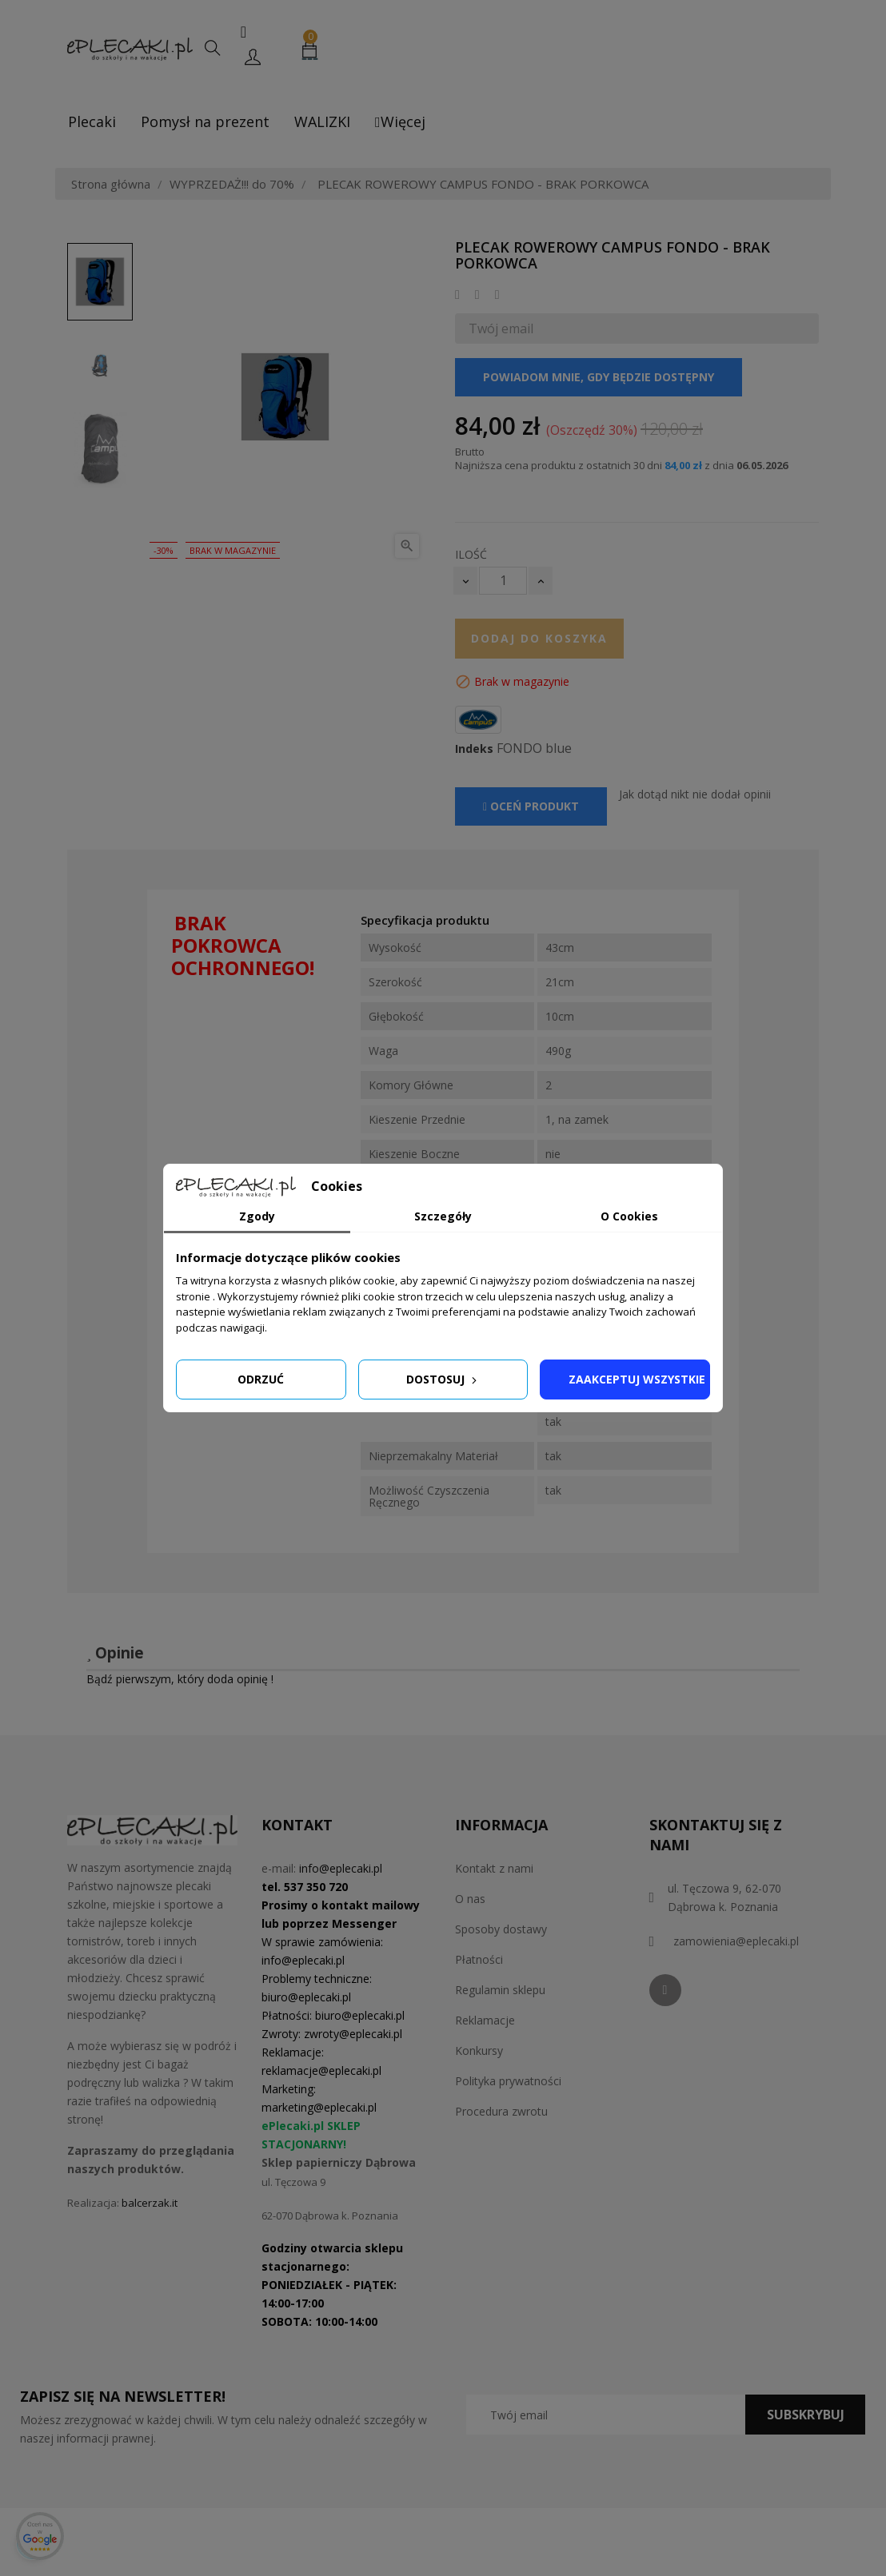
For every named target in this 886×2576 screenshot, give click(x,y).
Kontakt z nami (494, 1868)
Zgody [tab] (257, 1216)
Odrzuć (260, 1379)
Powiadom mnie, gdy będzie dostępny (598, 376)
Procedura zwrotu (501, 2111)
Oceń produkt (531, 806)
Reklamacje (485, 2020)
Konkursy (479, 2050)
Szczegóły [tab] (443, 1216)
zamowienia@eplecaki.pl (736, 1941)
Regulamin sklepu (500, 1989)
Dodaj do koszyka (539, 638)
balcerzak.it (150, 2203)
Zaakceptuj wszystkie (637, 1379)
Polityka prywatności (508, 2080)
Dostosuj (443, 1379)
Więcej (400, 121)
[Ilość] (503, 581)
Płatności (479, 1959)
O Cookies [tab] (629, 1216)
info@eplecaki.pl (340, 1868)
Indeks (474, 749)
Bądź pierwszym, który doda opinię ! (179, 1678)
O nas (470, 1898)
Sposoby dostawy (501, 1929)
